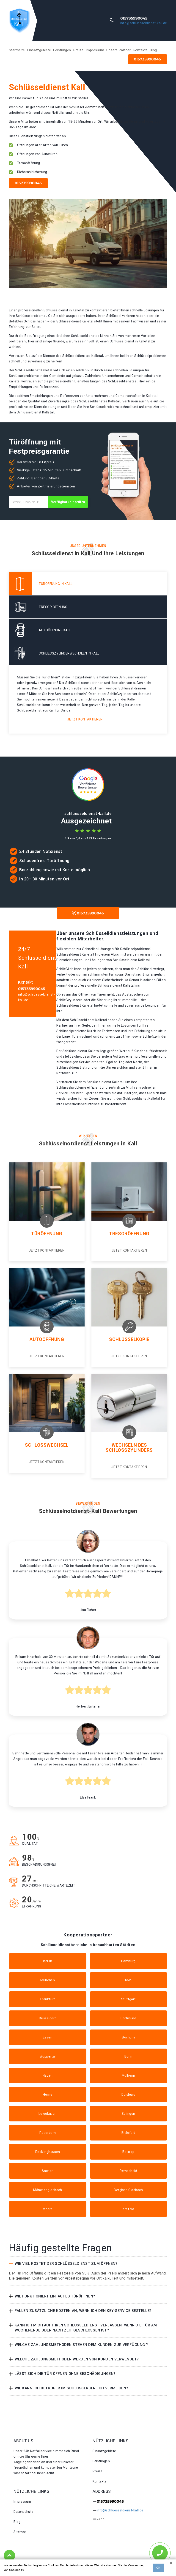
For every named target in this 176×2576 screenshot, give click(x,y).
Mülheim (128, 2075)
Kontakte (140, 50)
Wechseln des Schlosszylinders (129, 1448)
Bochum (128, 2037)
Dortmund (128, 2018)
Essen (47, 2037)
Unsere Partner (118, 50)
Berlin (47, 1961)
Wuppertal (48, 2056)
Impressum (95, 50)
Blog (153, 50)
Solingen (128, 2113)
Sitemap (20, 2532)
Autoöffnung (46, 1339)
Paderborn (47, 2133)
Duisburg (128, 2094)
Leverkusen (47, 2113)
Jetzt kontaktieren (85, 719)
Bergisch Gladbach (128, 2190)
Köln (128, 1980)
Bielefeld (128, 2133)
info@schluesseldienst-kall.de (143, 23)
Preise (78, 50)
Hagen (48, 2075)
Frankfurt (47, 1999)
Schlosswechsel (47, 1445)
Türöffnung (46, 1233)
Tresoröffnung (129, 1233)
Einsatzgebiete (39, 50)
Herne (47, 2094)
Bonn (128, 2056)
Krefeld (128, 2209)
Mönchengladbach (47, 2190)
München (47, 1980)
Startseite (17, 50)
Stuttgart (128, 1999)
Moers (47, 2209)
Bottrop (128, 2152)
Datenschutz (23, 2511)
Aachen (48, 2171)
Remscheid (128, 2171)
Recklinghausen (47, 2152)
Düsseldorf (47, 2018)
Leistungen (62, 50)
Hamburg (128, 1961)
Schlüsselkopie (129, 1339)
